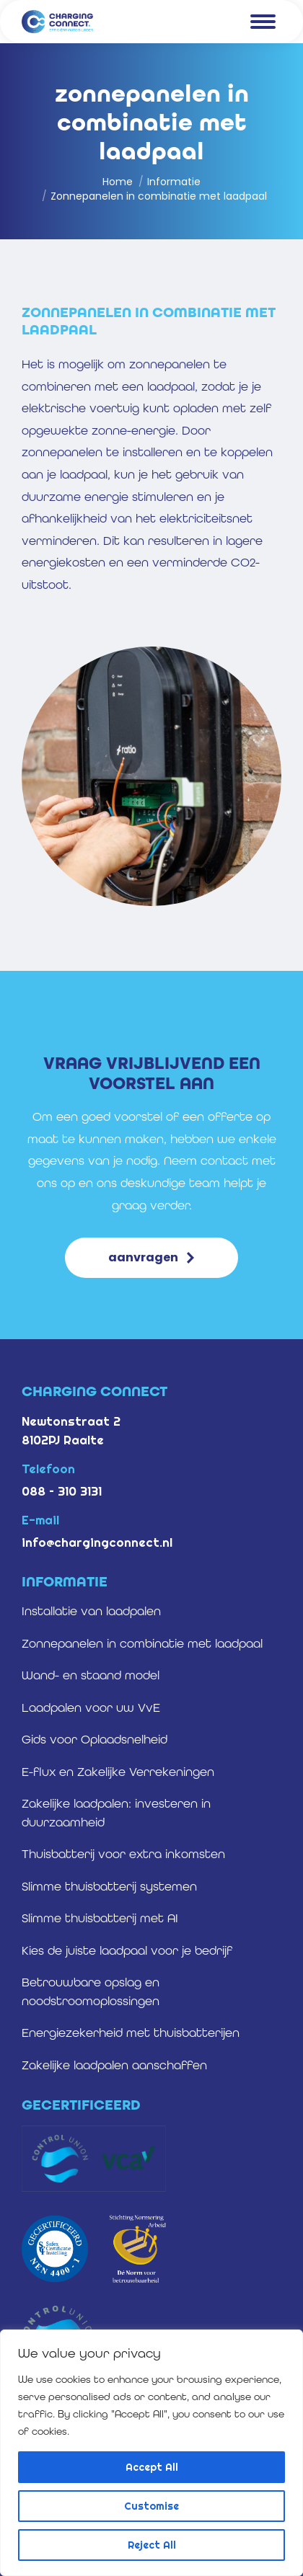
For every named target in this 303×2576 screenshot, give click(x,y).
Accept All (152, 2467)
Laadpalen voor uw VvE (91, 1707)
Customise (151, 2506)
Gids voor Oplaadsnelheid (94, 1739)
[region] (151, 2452)
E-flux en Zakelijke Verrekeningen (118, 1771)
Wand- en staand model (90, 1675)
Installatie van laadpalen (91, 1611)
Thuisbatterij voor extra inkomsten (123, 1854)
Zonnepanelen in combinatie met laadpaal (142, 1643)
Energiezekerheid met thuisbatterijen (131, 2032)
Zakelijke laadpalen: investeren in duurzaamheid (116, 1812)
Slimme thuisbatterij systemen (109, 1886)
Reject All (152, 2545)
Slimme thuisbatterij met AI (100, 1918)
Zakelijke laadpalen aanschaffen (114, 2065)
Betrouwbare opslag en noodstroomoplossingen (90, 1991)
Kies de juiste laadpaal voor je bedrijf (127, 1950)
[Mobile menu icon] (263, 21)
